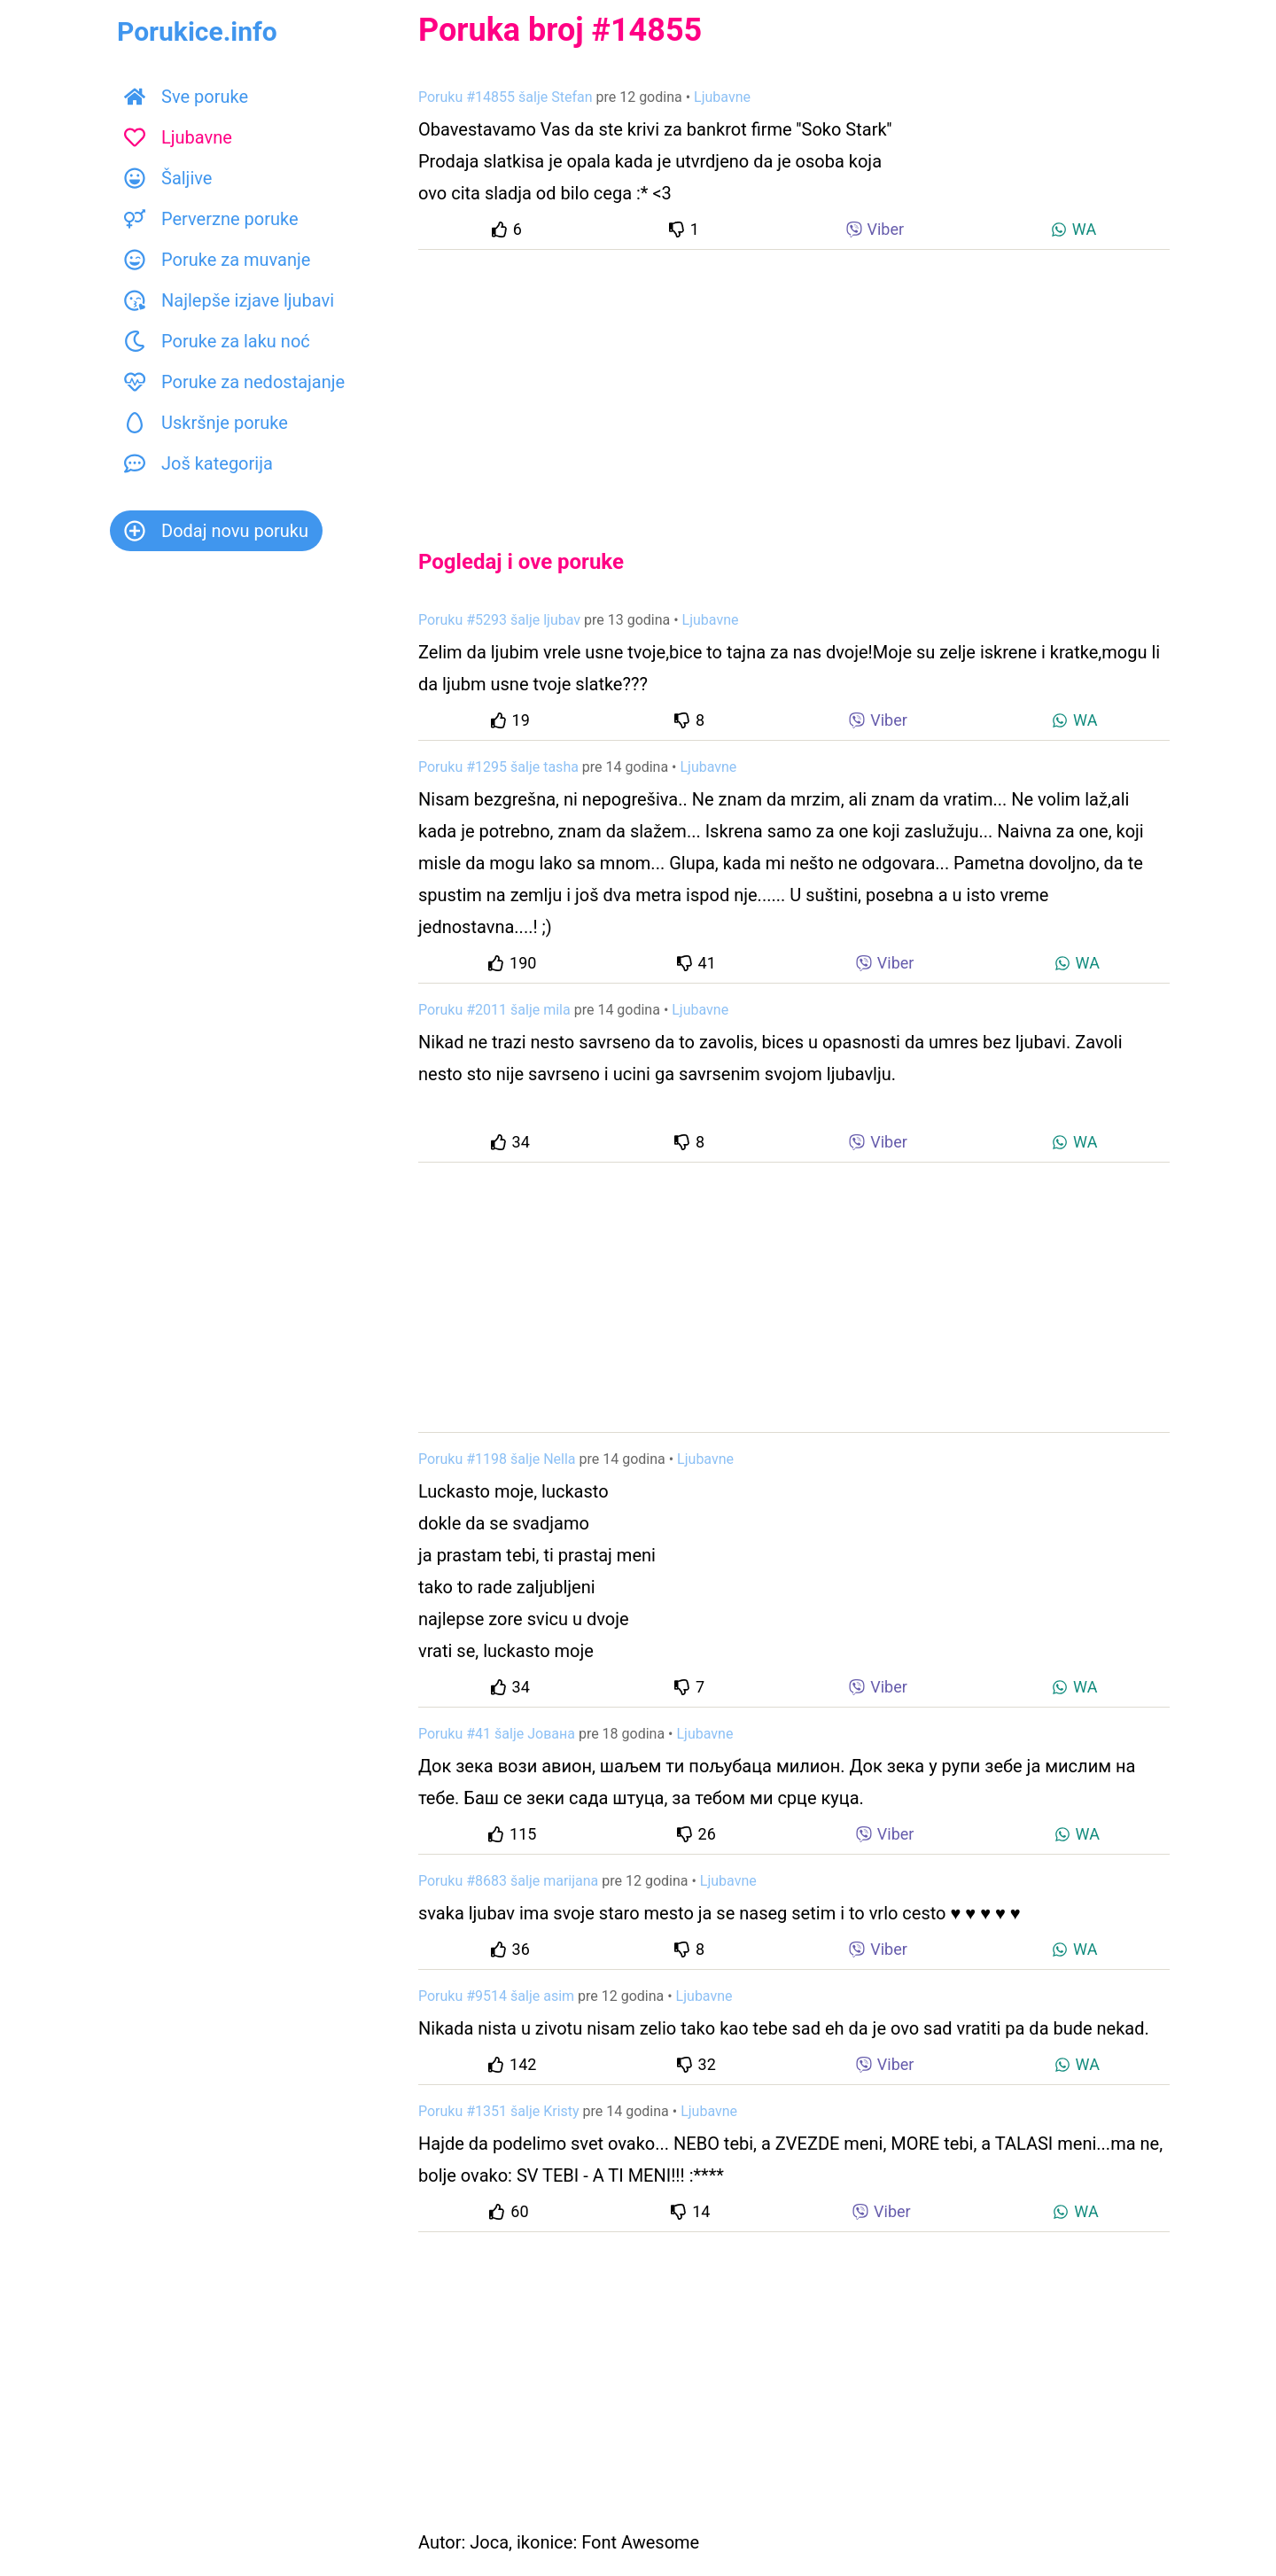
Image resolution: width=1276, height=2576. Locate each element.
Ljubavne (178, 137)
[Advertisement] (794, 385)
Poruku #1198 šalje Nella (497, 1459)
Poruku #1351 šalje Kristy (499, 2111)
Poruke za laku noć (217, 341)
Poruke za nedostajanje (234, 382)
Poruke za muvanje (217, 259)
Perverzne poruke (211, 219)
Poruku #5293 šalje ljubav (499, 619)
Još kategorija (198, 463)
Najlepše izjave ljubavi (229, 300)
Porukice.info (197, 31)
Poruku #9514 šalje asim (496, 1996)
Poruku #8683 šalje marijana (508, 1880)
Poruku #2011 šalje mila (494, 1009)
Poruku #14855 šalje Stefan (505, 97)
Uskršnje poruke (206, 422)
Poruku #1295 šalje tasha (498, 767)
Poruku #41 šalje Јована (496, 1733)
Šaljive (168, 178)
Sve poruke (186, 96)
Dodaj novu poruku (216, 530)
